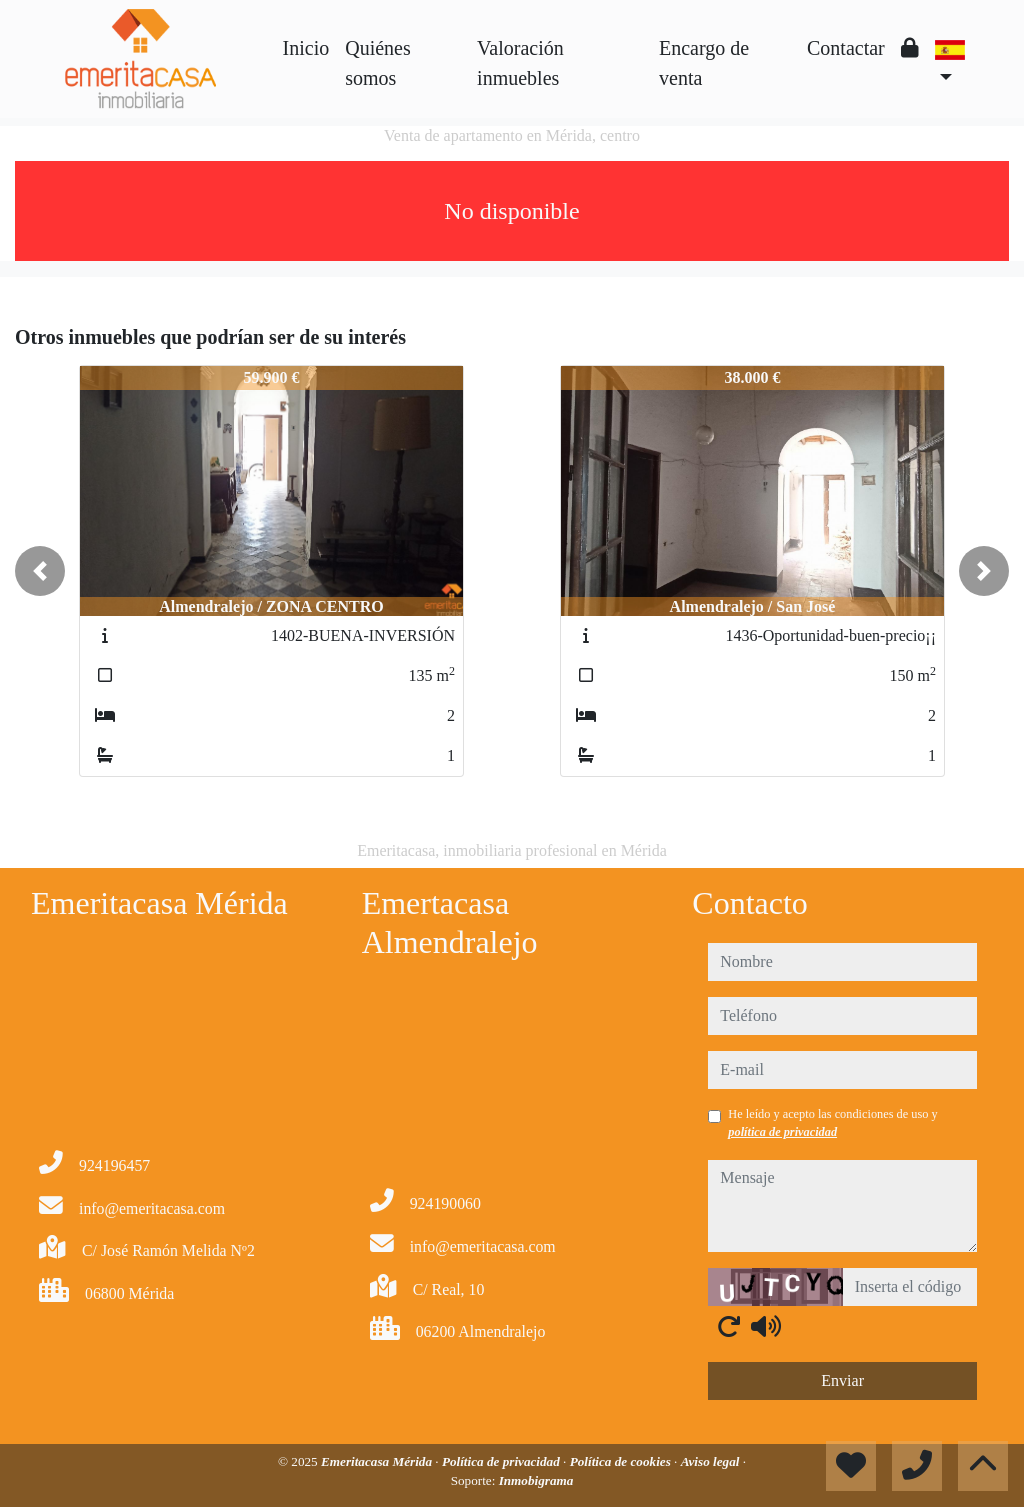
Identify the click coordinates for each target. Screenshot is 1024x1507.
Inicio (306, 48)
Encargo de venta (704, 63)
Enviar (842, 1380)
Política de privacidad (502, 1461)
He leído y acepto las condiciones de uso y (832, 1123)
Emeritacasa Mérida (378, 1461)
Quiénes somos (378, 63)
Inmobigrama (536, 1480)
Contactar (846, 48)
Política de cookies (622, 1461)
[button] (40, 571)
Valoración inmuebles (520, 63)
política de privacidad (782, 1132)
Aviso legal (712, 1461)
